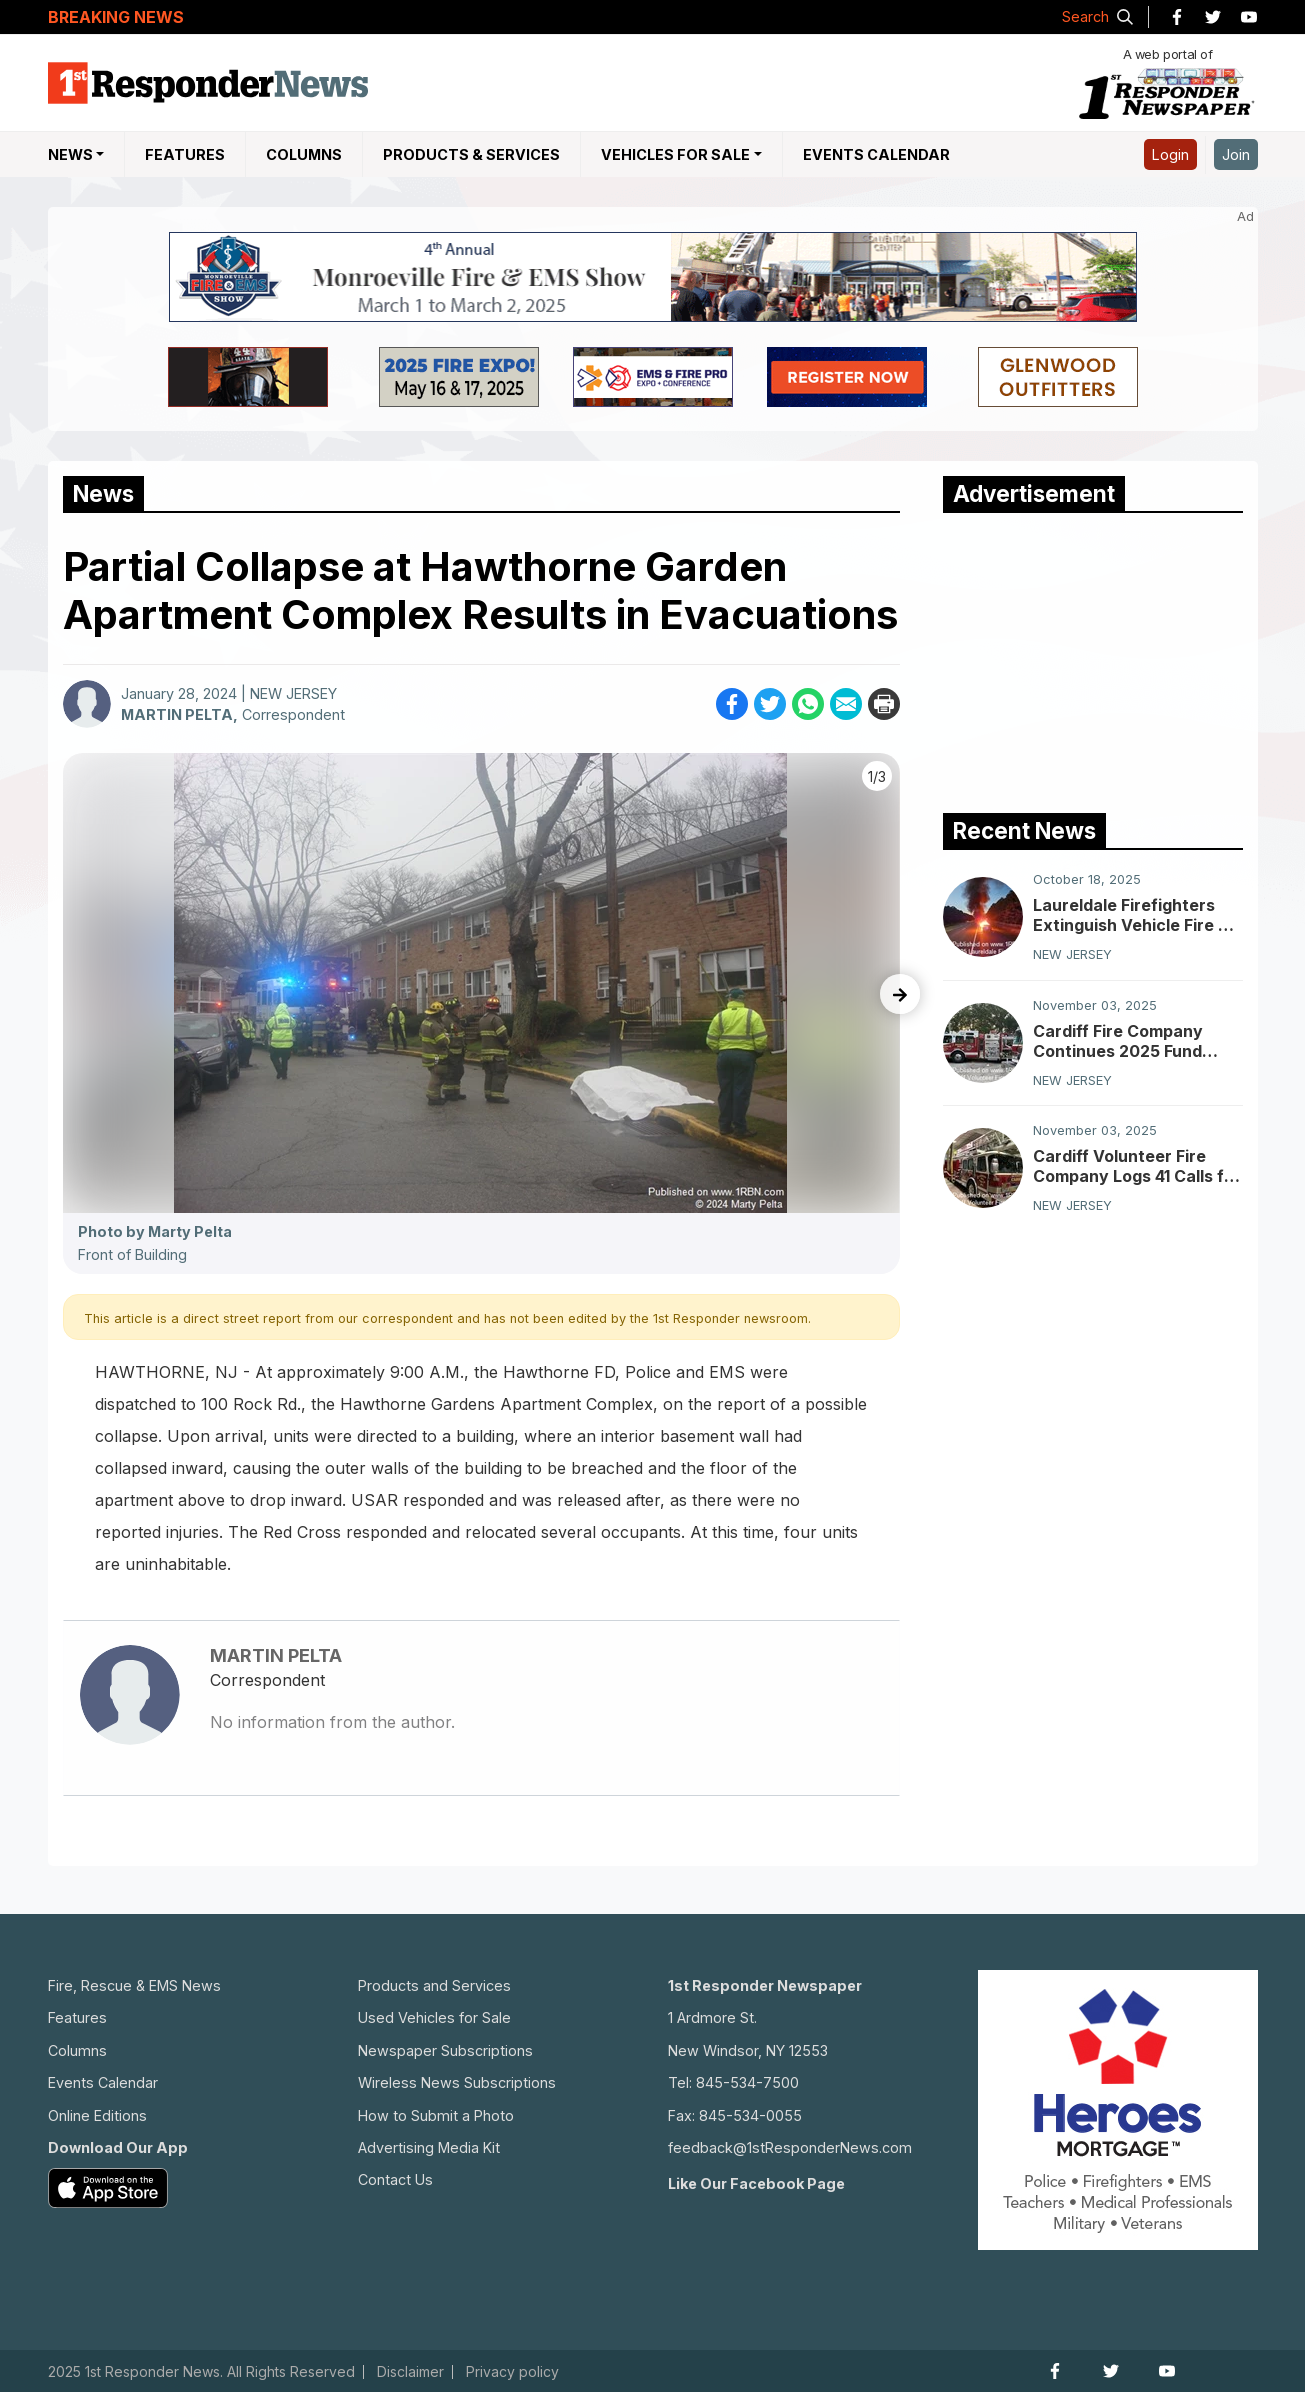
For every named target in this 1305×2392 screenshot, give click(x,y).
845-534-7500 (747, 2082)
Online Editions (97, 2115)
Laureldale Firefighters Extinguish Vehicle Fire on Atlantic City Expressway (1135, 915)
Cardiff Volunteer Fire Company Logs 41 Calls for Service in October (1137, 1166)
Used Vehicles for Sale (434, 2017)
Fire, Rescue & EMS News (134, 1985)
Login (1170, 154)
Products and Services (434, 1985)
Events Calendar (876, 154)
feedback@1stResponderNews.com (790, 2147)
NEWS (70, 154)
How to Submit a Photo (436, 2115)
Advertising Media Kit (429, 2147)
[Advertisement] (1093, 658)
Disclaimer (410, 2372)
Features (185, 154)
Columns (304, 154)
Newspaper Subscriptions (445, 2050)
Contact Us (395, 2179)
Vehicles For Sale (675, 154)
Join (1236, 154)
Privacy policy (512, 2372)
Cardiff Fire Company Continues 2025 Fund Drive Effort (1118, 1041)
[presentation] (900, 994)
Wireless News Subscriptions (457, 2082)
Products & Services (471, 154)
